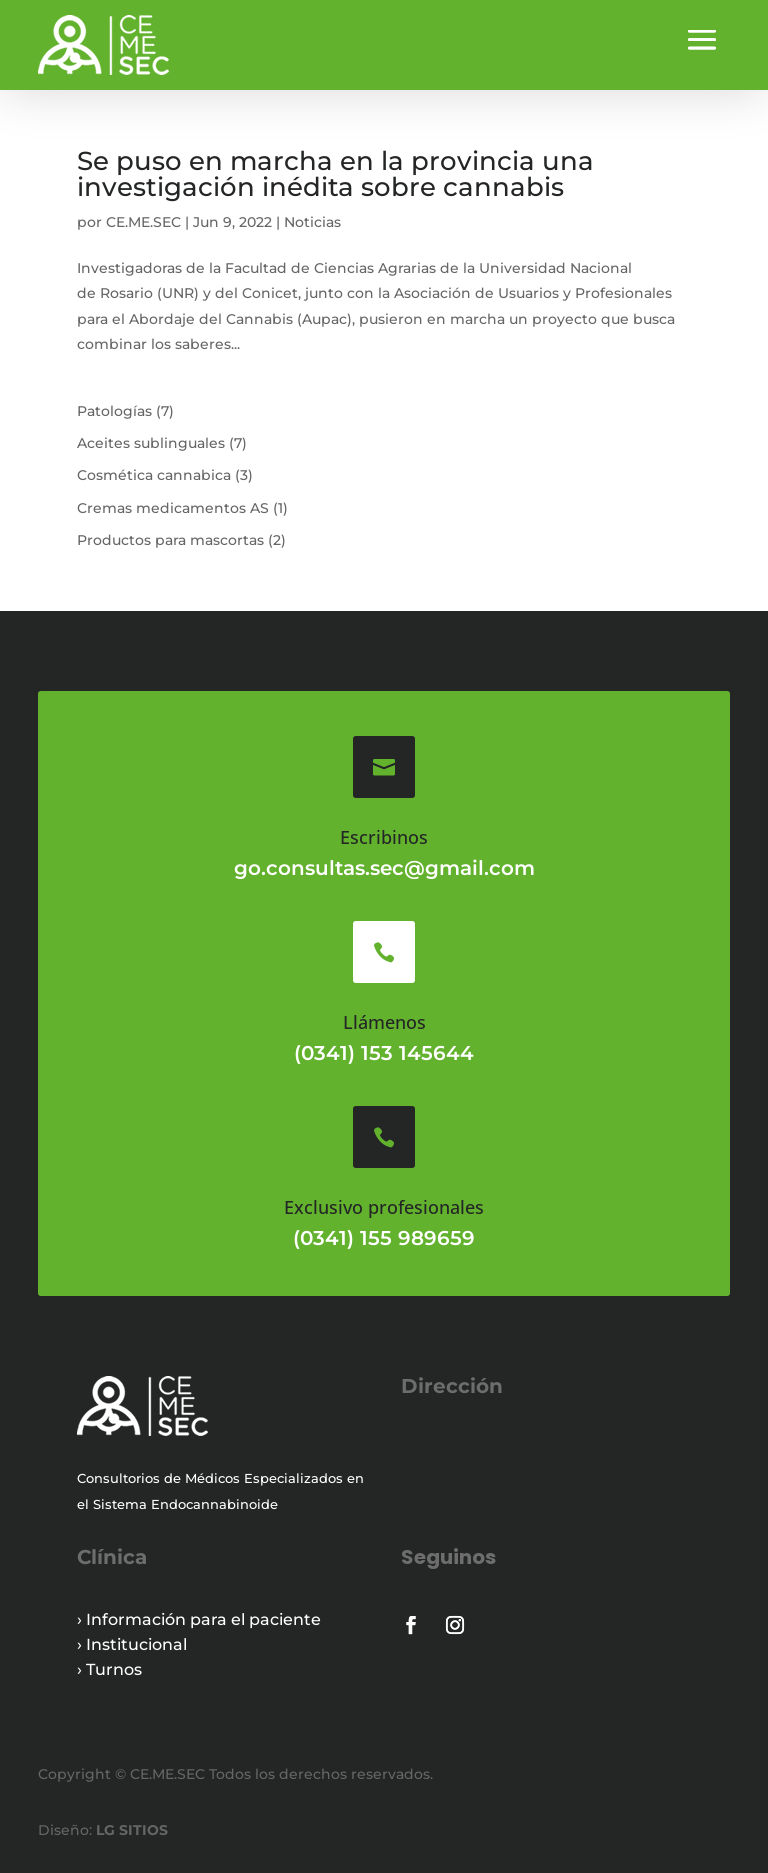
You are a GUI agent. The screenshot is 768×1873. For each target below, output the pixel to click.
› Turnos (109, 1669)
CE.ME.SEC (143, 222)
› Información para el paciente (199, 1619)
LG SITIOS (130, 1830)
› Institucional (132, 1644)
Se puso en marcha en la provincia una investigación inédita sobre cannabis (335, 174)
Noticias (312, 222)
